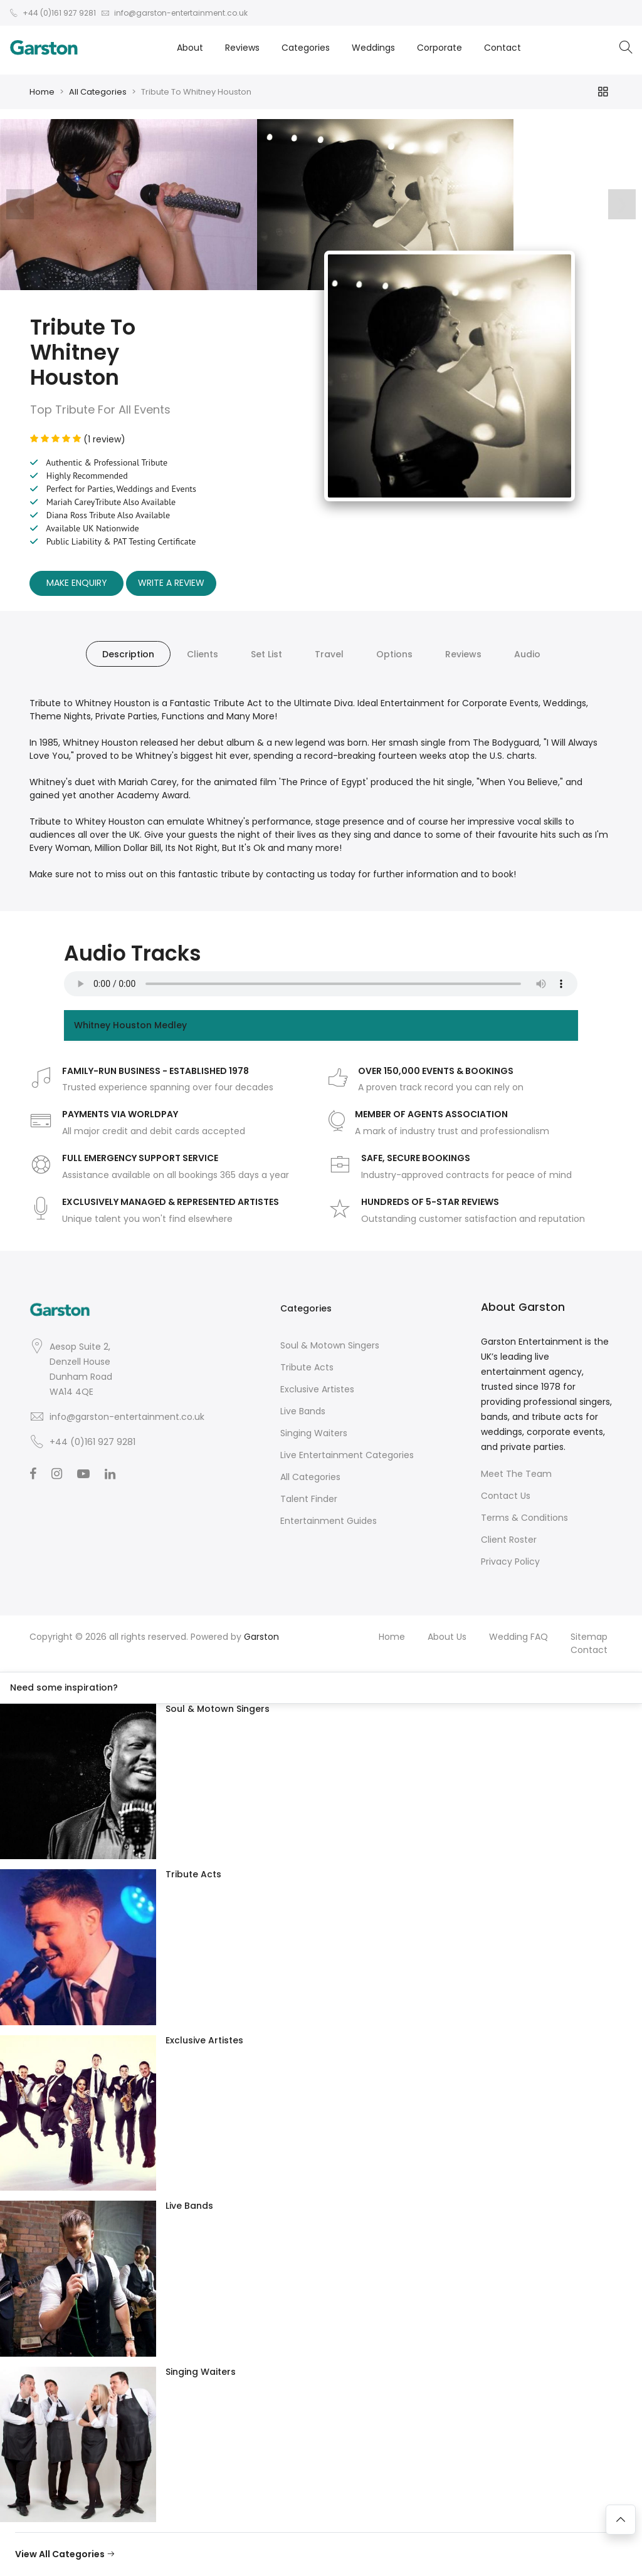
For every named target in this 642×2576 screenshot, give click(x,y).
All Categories (98, 92)
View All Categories (65, 2554)
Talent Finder (308, 1499)
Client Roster (509, 1539)
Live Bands (302, 1411)
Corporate (439, 47)
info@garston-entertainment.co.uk (127, 1417)
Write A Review (171, 582)
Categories (306, 47)
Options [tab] (394, 654)
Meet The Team (516, 1474)
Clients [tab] (202, 654)
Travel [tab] (329, 654)
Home (42, 92)
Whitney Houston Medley (130, 1025)
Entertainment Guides (328, 1521)
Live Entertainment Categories (347, 1455)
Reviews (242, 47)
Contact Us (505, 1495)
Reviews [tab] (463, 654)
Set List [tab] (266, 654)
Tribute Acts (307, 1367)
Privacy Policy (510, 1561)
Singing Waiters (313, 1433)
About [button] (190, 47)
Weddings (373, 47)
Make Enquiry (76, 582)
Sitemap (589, 1636)
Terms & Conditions (524, 1517)
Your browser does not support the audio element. (320, 983)
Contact (502, 47)
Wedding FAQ (518, 1636)
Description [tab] (128, 654)
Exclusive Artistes (317, 1389)
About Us (447, 1636)
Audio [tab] (527, 654)
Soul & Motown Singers (329, 1345)
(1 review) (77, 439)
